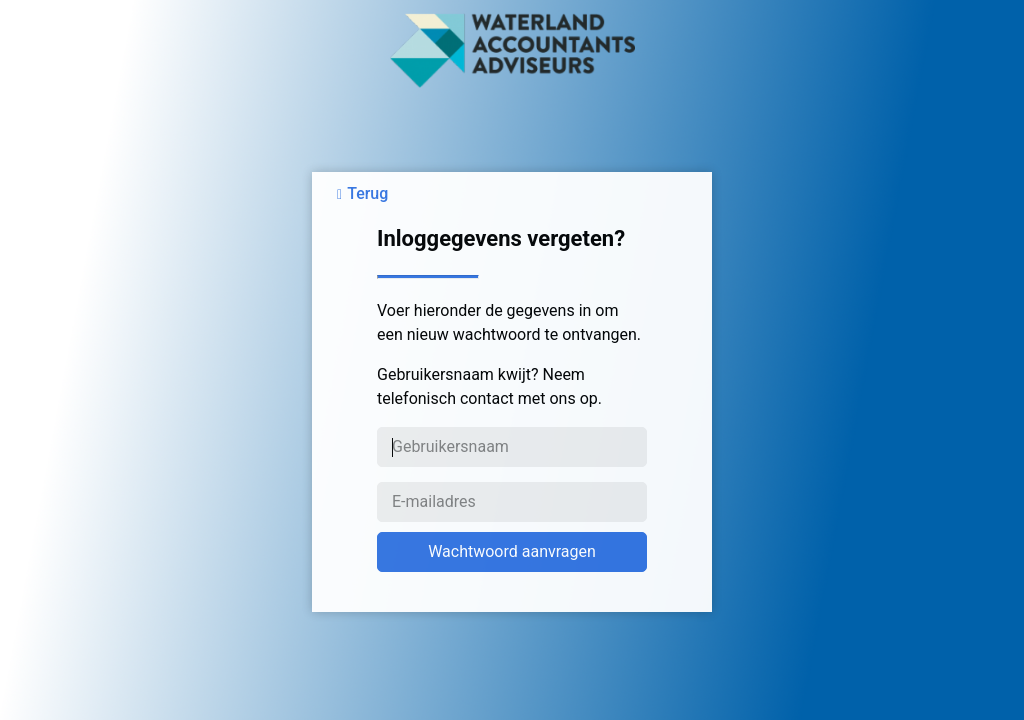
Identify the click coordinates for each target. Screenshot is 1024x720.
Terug (367, 193)
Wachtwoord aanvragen (512, 551)
